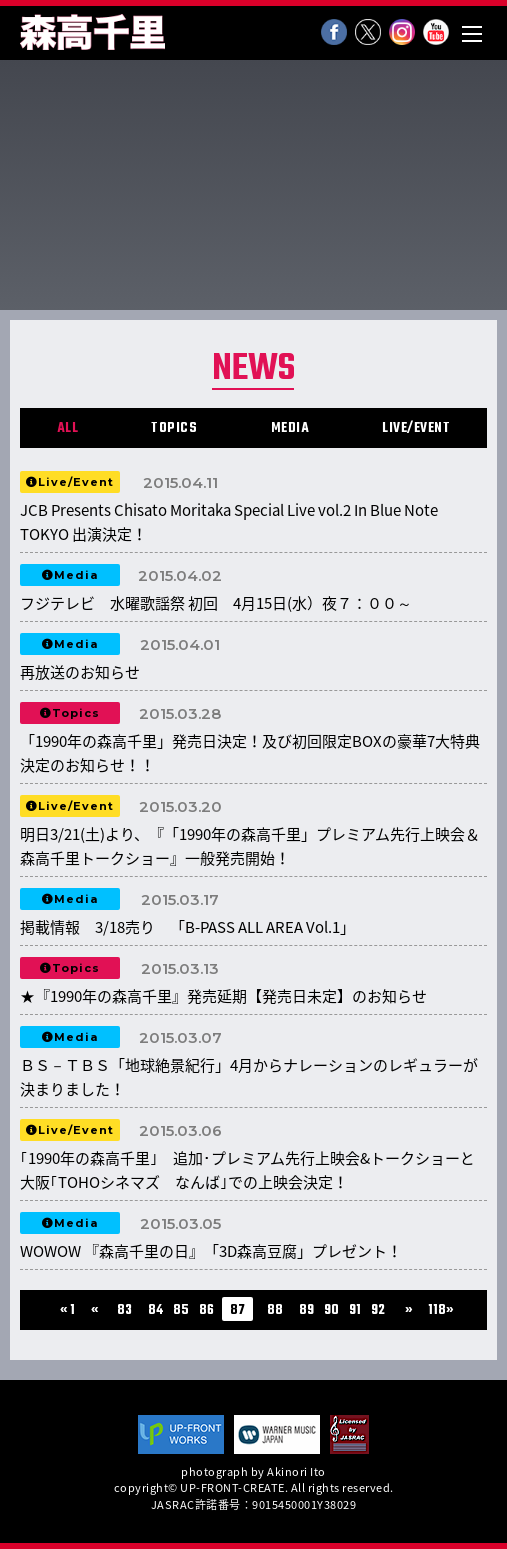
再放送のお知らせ (80, 672)
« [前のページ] (94, 1310)
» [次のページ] (408, 1310)
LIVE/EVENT (416, 428)
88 (275, 1310)
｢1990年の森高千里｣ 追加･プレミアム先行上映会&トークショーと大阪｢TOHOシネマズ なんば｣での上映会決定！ (247, 1170)
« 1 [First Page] (67, 1310)
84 (155, 1310)
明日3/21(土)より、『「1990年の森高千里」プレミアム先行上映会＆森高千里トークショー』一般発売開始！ (250, 846)
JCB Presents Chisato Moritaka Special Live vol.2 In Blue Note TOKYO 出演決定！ (229, 522)
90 (331, 1310)
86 (206, 1310)
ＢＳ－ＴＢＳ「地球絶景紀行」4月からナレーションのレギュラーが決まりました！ (249, 1077)
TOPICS (174, 428)
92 (378, 1310)
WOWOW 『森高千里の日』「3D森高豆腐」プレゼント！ (211, 1251)
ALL (68, 428)
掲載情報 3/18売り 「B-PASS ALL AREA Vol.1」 (195, 927)
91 (355, 1310)
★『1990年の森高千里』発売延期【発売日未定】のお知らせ (223, 996)
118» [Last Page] (440, 1310)
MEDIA (290, 428)
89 (306, 1310)
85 (181, 1310)
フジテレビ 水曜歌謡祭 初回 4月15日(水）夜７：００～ (216, 603)
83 (124, 1310)
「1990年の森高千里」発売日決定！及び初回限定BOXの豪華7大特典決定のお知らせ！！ (250, 753)
